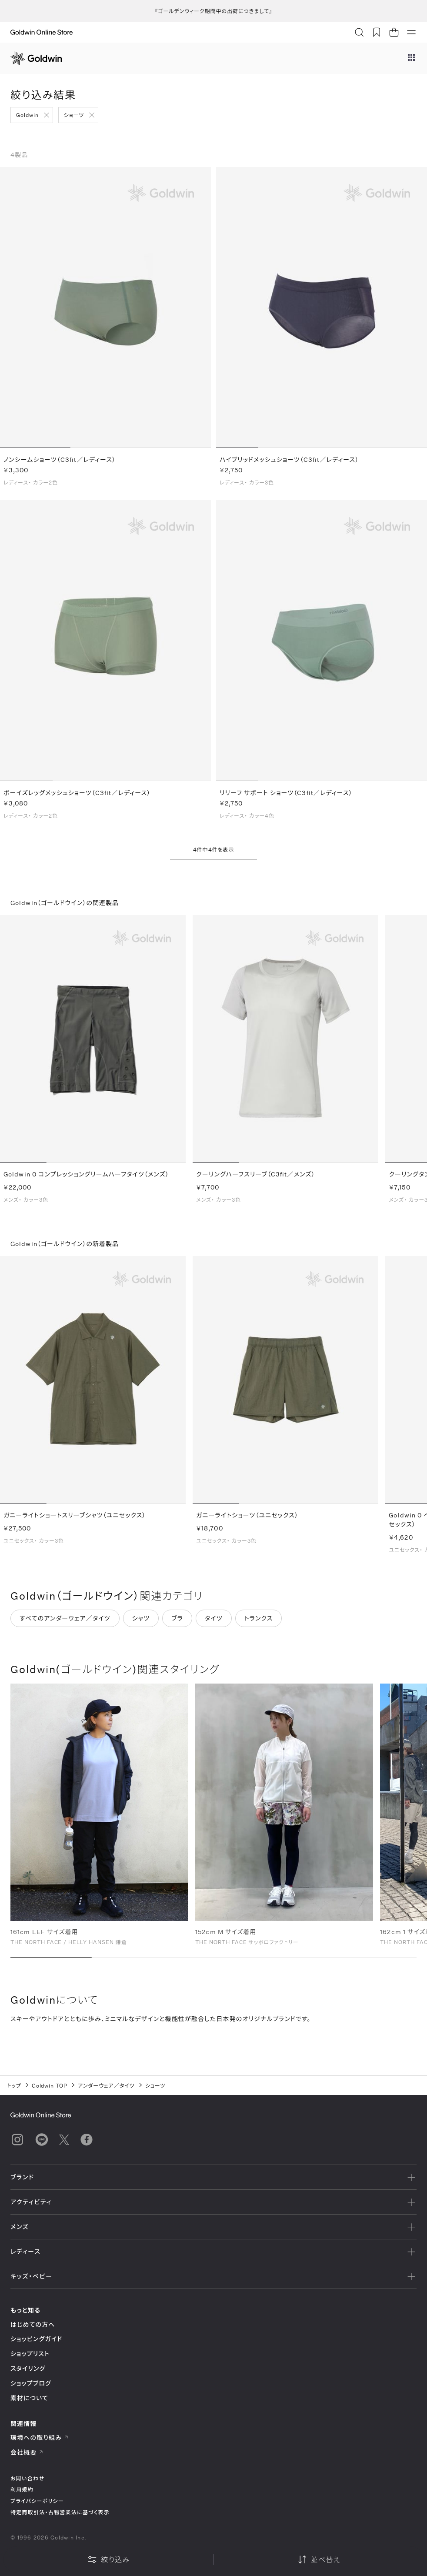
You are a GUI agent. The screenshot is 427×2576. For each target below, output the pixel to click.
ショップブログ (30, 2383)
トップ (14, 2085)
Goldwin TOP (50, 2085)
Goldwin (27, 114)
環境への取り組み (39, 2437)
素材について (29, 2398)
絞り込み (108, 2559)
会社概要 (26, 2452)
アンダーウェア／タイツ (106, 2085)
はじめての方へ (32, 2324)
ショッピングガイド (36, 2339)
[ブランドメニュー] (411, 58)
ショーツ (74, 114)
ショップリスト (30, 2353)
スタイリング (27, 2368)
